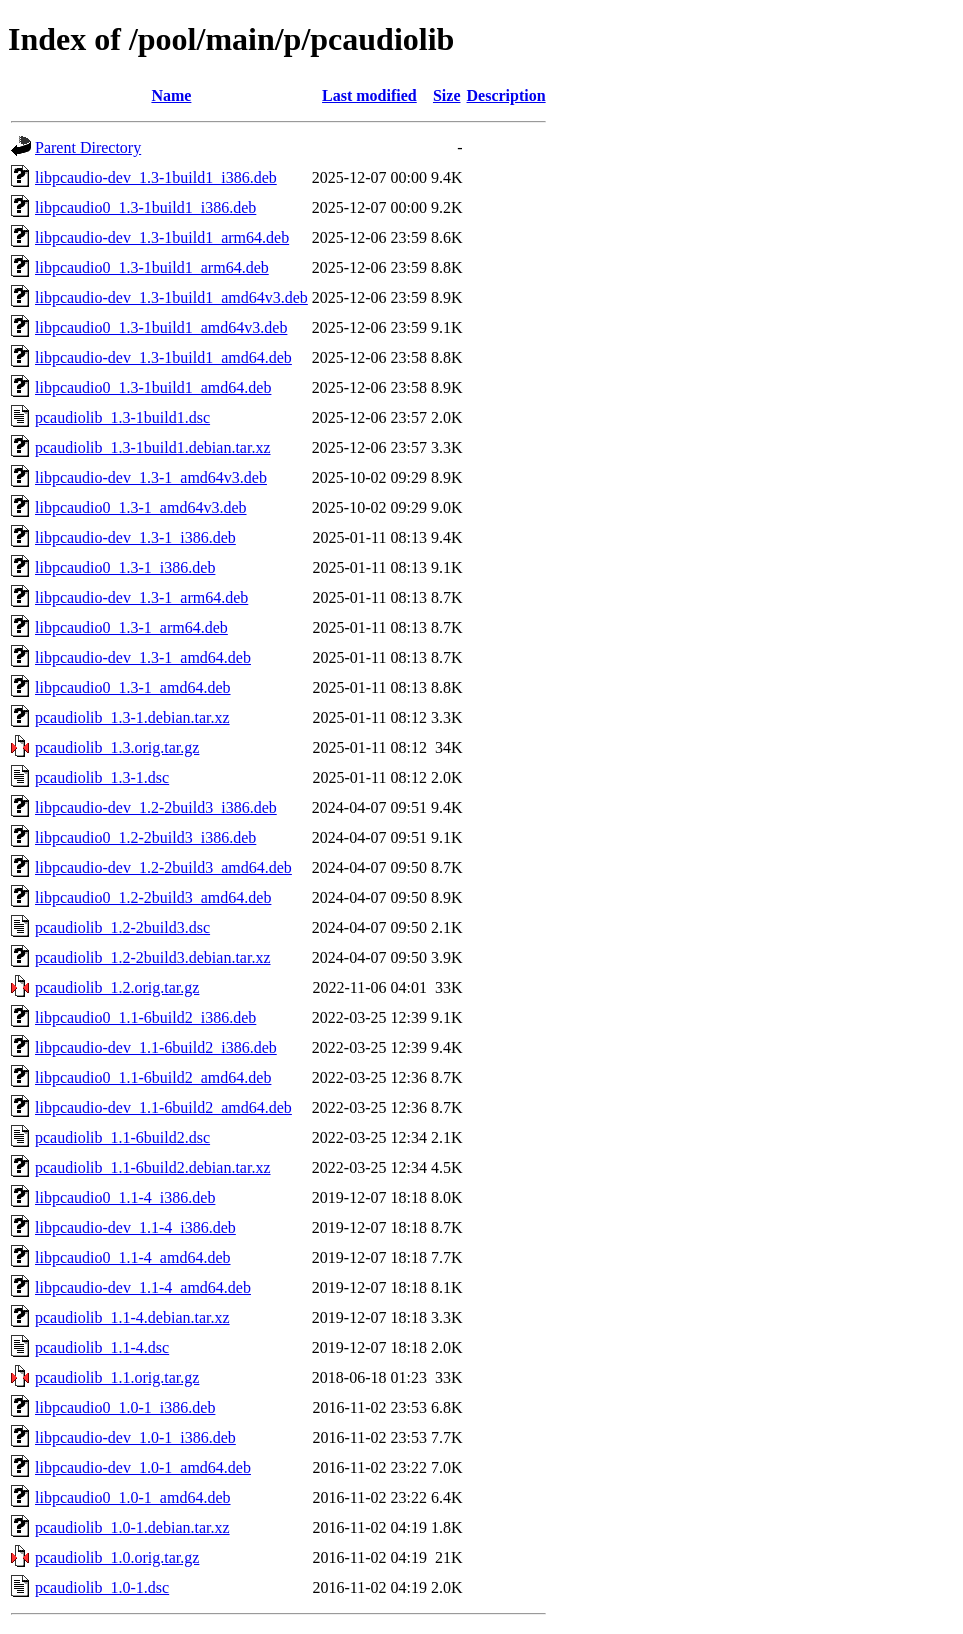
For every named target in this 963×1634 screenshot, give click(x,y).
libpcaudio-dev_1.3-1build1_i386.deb (156, 177)
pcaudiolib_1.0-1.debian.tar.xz (132, 1527)
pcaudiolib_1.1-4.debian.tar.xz (132, 1317)
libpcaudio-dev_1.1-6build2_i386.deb (156, 1047)
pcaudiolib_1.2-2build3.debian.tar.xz (153, 957)
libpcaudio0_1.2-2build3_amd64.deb (153, 897)
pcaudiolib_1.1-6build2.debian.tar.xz (153, 1167)
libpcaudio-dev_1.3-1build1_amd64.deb (163, 357)
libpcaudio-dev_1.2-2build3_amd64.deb (163, 867)
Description (506, 95)
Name (171, 95)
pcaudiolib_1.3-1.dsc (102, 777)
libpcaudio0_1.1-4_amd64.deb (133, 1257)
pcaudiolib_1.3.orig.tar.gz (117, 747)
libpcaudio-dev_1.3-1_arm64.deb (141, 597)
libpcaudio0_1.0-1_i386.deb (125, 1407)
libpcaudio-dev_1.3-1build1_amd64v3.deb (171, 297)
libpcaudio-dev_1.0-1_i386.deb (135, 1437)
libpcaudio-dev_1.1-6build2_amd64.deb (163, 1107)
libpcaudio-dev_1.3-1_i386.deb (135, 537)
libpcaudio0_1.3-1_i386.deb (125, 567)
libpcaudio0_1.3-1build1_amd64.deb (153, 387)
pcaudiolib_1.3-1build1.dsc (122, 417)
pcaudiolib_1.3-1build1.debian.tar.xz (153, 447)
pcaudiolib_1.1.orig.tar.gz (117, 1377)
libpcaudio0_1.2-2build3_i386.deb (145, 837)
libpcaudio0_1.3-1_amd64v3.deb (141, 507)
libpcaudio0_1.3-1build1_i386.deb (145, 207)
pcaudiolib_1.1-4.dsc (102, 1347)
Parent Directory (88, 147)
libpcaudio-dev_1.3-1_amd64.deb (143, 657)
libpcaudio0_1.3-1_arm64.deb (131, 627)
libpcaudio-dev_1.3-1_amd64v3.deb (151, 477)
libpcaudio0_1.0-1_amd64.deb (133, 1497)
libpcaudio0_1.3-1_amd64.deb (133, 687)
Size (447, 95)
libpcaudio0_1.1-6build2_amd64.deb (153, 1077)
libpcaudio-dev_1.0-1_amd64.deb (143, 1467)
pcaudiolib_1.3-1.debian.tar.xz (132, 717)
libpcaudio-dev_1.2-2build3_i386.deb (156, 807)
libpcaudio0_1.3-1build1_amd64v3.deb (161, 327)
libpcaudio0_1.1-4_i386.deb (125, 1197)
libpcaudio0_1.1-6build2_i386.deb (145, 1017)
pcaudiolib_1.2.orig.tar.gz (117, 987)
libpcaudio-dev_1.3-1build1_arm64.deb (162, 237)
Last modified (369, 95)
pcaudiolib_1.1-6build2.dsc (122, 1137)
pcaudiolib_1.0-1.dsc (102, 1587)
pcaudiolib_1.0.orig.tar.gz (117, 1557)
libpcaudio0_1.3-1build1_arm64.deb (152, 267)
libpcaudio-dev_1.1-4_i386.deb (135, 1227)
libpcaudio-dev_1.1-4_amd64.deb (143, 1287)
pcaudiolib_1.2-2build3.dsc (122, 927)
